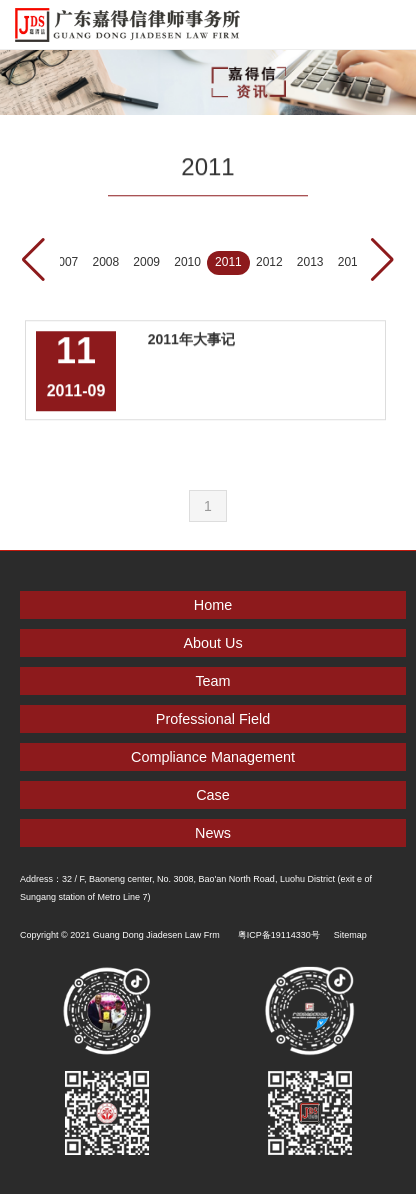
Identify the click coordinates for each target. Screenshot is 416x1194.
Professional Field (213, 719)
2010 (187, 262)
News (213, 833)
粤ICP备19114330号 (279, 935)
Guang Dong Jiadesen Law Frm (156, 935)
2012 (269, 262)
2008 (105, 262)
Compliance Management (213, 757)
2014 (351, 262)
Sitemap (350, 935)
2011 (228, 262)
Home (213, 605)
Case (213, 795)
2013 (310, 262)
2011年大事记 (191, 337)
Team (212, 681)
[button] (382, 260)
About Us (212, 643)
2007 (65, 262)
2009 (146, 262)
